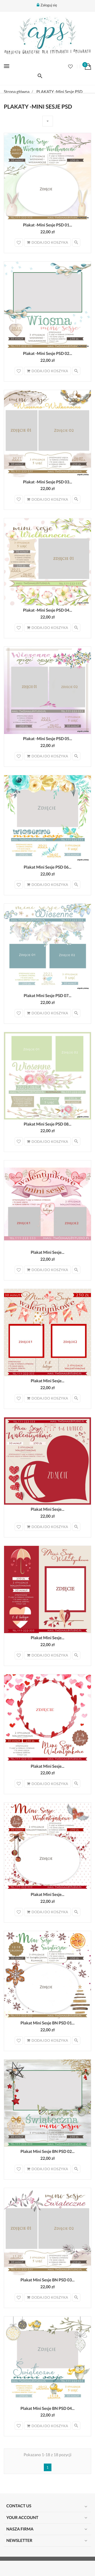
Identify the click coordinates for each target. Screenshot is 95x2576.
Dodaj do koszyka (47, 242)
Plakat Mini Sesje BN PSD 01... (48, 2023)
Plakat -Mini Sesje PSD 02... (47, 353)
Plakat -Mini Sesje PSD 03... (47, 482)
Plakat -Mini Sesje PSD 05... (47, 738)
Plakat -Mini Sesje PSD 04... (47, 610)
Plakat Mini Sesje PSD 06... (47, 867)
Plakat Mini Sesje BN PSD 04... (48, 2408)
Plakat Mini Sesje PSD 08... (47, 1124)
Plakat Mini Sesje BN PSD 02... (48, 2151)
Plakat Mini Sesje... (47, 1252)
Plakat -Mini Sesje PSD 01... (47, 225)
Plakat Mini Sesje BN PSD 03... (48, 2280)
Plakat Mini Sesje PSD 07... (47, 995)
